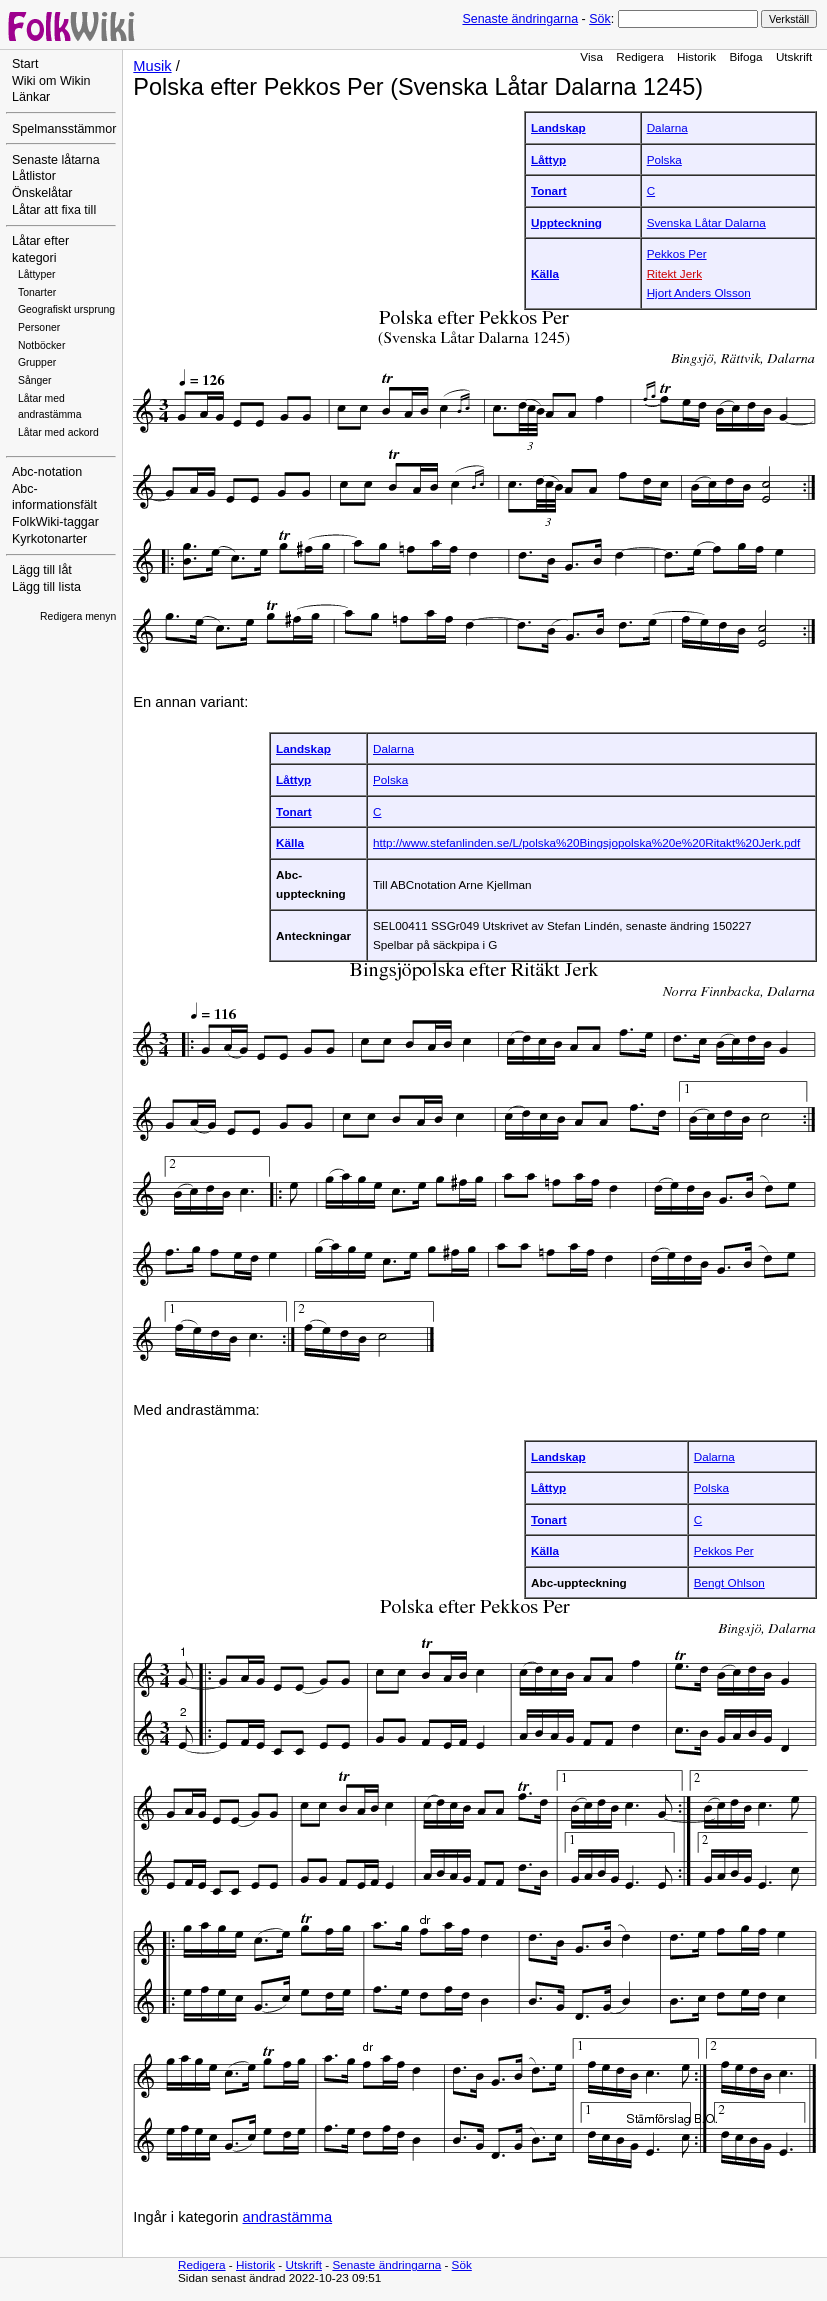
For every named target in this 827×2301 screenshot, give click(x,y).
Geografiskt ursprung (66, 309)
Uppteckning (566, 222)
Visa (591, 56)
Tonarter (37, 292)
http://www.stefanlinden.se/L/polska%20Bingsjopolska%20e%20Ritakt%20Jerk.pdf (586, 842)
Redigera (640, 56)
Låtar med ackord (58, 432)
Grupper (37, 362)
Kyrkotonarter (49, 539)
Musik (152, 66)
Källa (545, 273)
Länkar (31, 97)
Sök (599, 19)
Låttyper (37, 274)
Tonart (549, 190)
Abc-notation (47, 472)
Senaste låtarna (56, 160)
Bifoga (745, 56)
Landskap (558, 127)
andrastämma (288, 2217)
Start (25, 64)
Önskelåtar (42, 193)
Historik (696, 56)
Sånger (35, 380)
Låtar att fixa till (54, 210)
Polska (664, 159)
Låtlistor (34, 176)
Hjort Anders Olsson (699, 292)
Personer (39, 327)
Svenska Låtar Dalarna (706, 222)
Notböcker (41, 345)
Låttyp (548, 159)
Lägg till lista (46, 587)
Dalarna (667, 127)
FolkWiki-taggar (55, 522)
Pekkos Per (677, 253)
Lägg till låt (42, 570)
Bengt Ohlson (729, 1582)
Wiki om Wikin (51, 81)
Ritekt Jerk (674, 273)
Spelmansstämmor (64, 129)
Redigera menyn (78, 616)
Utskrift (794, 56)
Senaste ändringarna (520, 19)
